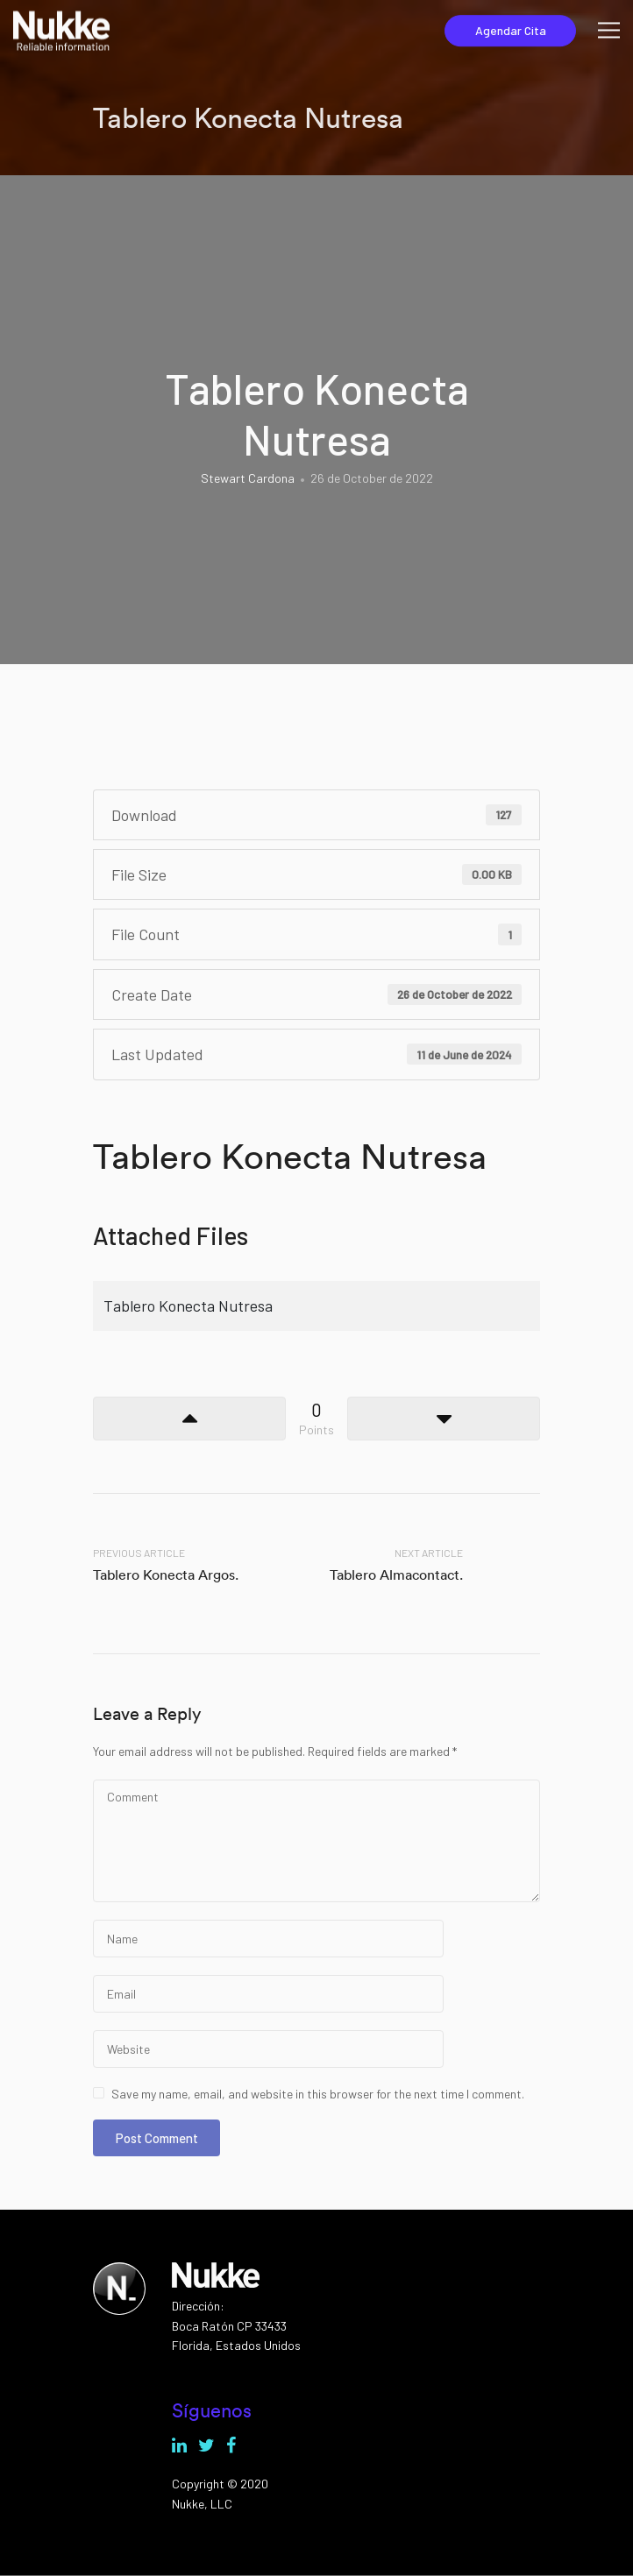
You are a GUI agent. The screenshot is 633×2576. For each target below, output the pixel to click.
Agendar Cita (510, 30)
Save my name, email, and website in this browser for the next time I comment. (317, 2093)
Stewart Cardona (248, 478)
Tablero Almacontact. (396, 1574)
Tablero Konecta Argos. (165, 1574)
